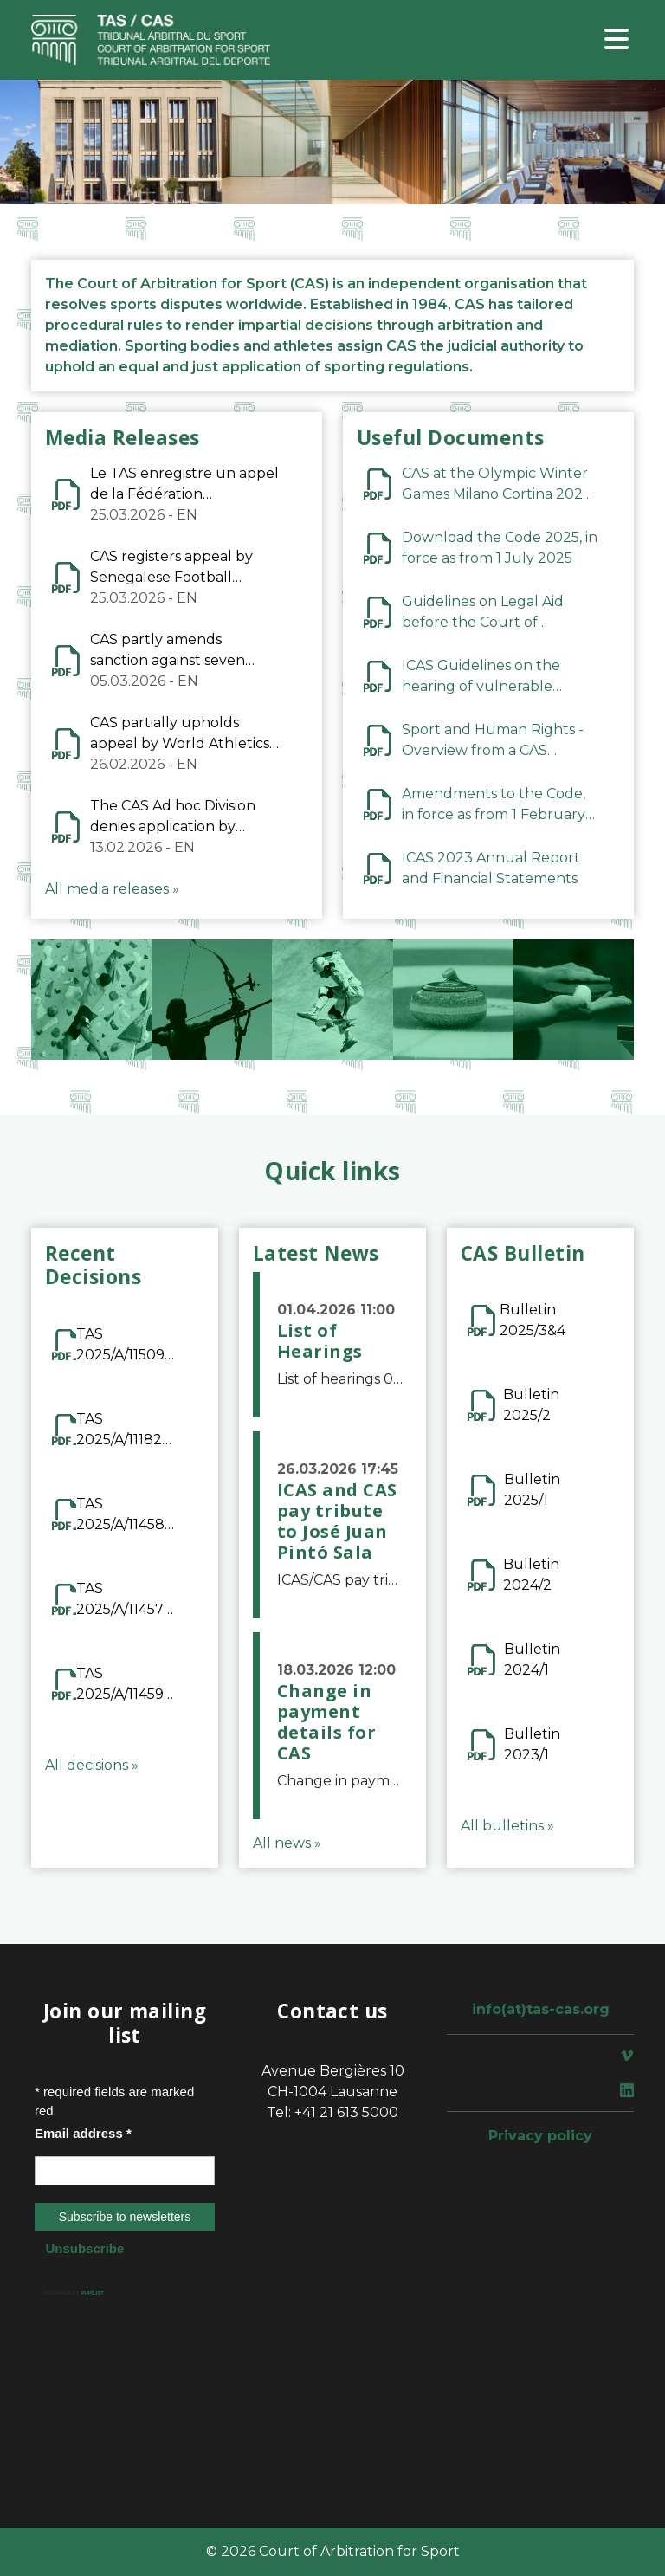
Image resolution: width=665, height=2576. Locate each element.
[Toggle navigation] (616, 40)
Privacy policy (540, 2135)
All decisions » (92, 1765)
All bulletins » (507, 1825)
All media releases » (112, 889)
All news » (287, 1843)
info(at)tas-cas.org (541, 2009)
